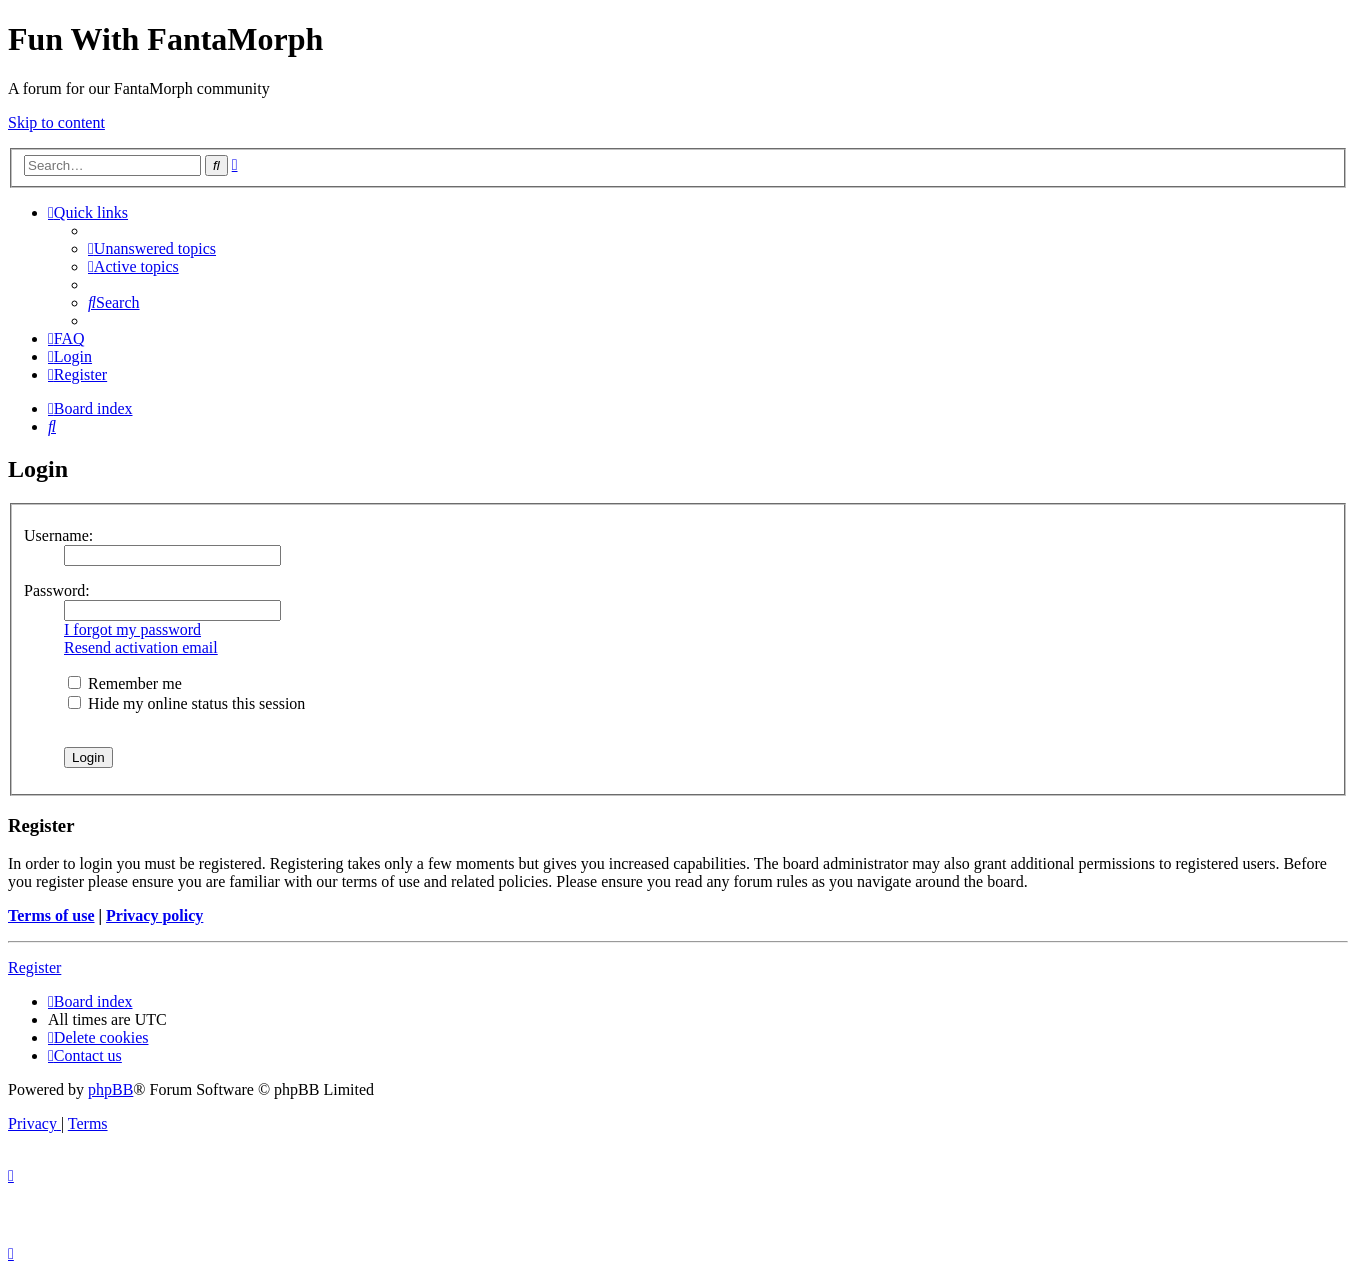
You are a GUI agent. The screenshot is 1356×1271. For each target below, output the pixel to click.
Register (34, 967)
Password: (57, 590)
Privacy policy (154, 915)
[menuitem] (152, 248)
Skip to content (56, 122)
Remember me (125, 683)
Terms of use (51, 915)
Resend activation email (141, 647)
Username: (58, 535)
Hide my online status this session (186, 703)
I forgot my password (132, 629)
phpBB (110, 1089)
